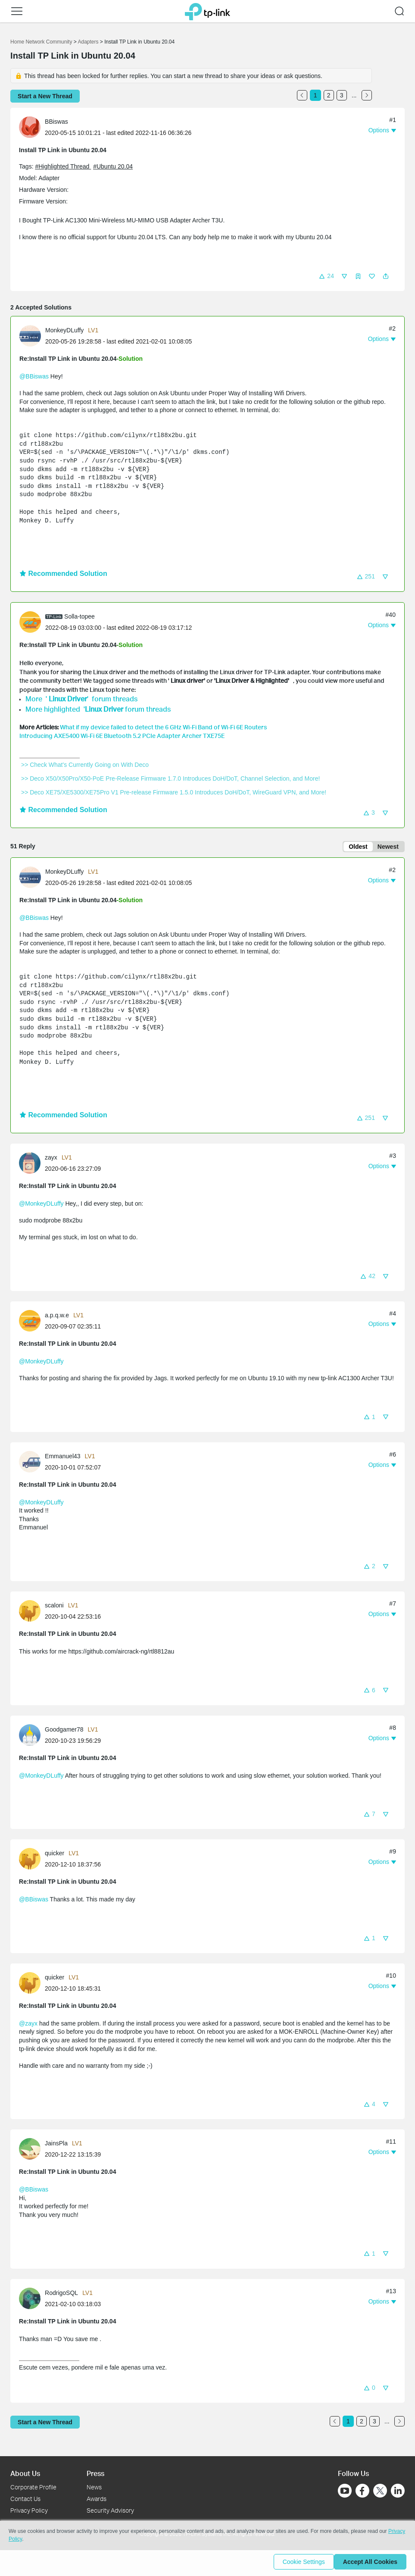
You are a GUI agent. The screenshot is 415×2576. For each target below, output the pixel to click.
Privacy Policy (29, 2510)
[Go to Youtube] (345, 2491)
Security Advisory (110, 2510)
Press (95, 2473)
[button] (326, 275)
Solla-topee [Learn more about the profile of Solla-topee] (79, 616)
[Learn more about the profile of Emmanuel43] (32, 1462)
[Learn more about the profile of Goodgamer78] (32, 1735)
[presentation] (30, 127)
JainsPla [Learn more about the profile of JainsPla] (56, 2144)
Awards (96, 2498)
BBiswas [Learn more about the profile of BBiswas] (56, 121)
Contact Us (25, 2498)
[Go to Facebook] (362, 2491)
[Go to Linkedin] (398, 2491)
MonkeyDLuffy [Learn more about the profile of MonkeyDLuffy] (64, 330)
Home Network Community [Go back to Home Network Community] (41, 42)
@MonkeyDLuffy (41, 1205)
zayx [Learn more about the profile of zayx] (51, 1159)
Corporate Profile (33, 2487)
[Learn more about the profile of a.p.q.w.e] (32, 1321)
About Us (25, 2473)
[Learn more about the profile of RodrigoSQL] (32, 2299)
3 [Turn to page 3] (341, 95)
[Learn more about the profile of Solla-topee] (32, 621)
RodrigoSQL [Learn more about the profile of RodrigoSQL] (61, 2294)
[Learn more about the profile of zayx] (32, 1163)
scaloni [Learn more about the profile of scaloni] (54, 1607)
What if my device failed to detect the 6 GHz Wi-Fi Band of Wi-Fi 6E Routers (163, 727)
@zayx (28, 2025)
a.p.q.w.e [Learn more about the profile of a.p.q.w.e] (57, 1316)
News (94, 2487)
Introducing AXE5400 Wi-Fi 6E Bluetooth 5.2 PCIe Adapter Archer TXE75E (122, 735)
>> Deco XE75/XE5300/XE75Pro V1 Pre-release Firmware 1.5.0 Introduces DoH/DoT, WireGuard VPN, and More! (173, 792)
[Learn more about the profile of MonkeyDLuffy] (32, 335)
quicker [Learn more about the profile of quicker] (54, 1854)
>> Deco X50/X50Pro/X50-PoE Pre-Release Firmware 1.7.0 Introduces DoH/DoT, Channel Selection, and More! (170, 778)
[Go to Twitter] (380, 2491)
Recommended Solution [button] (63, 573)
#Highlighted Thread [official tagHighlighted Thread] (63, 166)
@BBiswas (34, 376)
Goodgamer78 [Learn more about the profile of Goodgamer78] (64, 1730)
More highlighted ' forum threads (98, 708)
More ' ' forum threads (82, 698)
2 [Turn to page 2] (329, 95)
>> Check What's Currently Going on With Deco (84, 764)
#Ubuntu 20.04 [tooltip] (113, 166)
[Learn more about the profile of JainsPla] (32, 2150)
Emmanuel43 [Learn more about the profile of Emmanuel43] (63, 1457)
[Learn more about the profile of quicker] (32, 1860)
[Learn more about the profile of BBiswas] (32, 126)
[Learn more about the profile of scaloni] (32, 1612)
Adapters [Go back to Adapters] (88, 42)
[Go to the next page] (367, 95)
